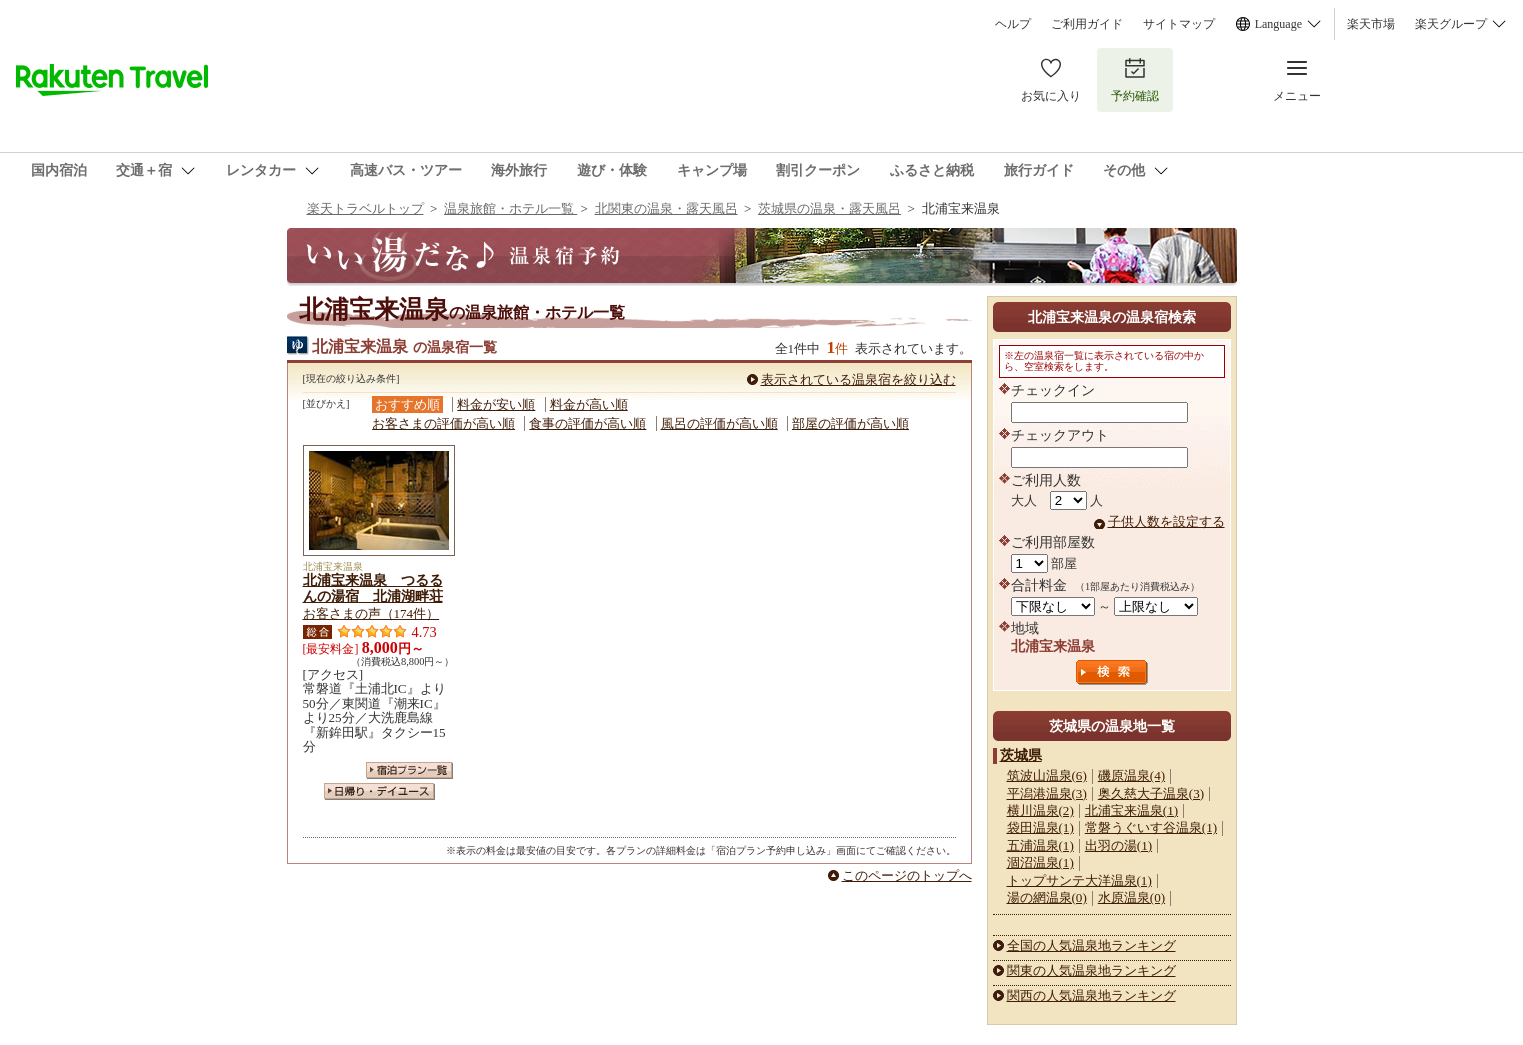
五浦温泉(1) (1040, 845)
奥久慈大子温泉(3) (1151, 793)
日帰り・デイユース (379, 791)
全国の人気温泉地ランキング (1091, 945)
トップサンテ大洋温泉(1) (1079, 880)
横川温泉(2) (1040, 810)
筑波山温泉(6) (1047, 775)
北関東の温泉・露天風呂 (666, 208)
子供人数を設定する (1166, 521)
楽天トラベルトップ (365, 208)
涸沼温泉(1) (1040, 862)
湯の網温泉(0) (1047, 897)
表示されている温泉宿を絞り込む (858, 379)
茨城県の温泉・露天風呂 (829, 208)
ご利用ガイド (1087, 24)
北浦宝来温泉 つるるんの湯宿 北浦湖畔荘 (373, 588)
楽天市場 (1371, 24)
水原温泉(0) (1131, 897)
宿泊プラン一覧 (409, 770)
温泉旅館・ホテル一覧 (510, 208)
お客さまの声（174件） (371, 613)
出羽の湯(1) (1118, 845)
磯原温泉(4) (1131, 775)
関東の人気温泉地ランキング (1091, 970)
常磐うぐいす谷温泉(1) (1151, 827)
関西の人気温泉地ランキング (1091, 995)
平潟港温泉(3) (1047, 793)
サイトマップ (1179, 24)
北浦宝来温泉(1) (1131, 810)
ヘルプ (1013, 24)
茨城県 (1021, 755)
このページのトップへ (907, 875)
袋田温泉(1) (1040, 827)
